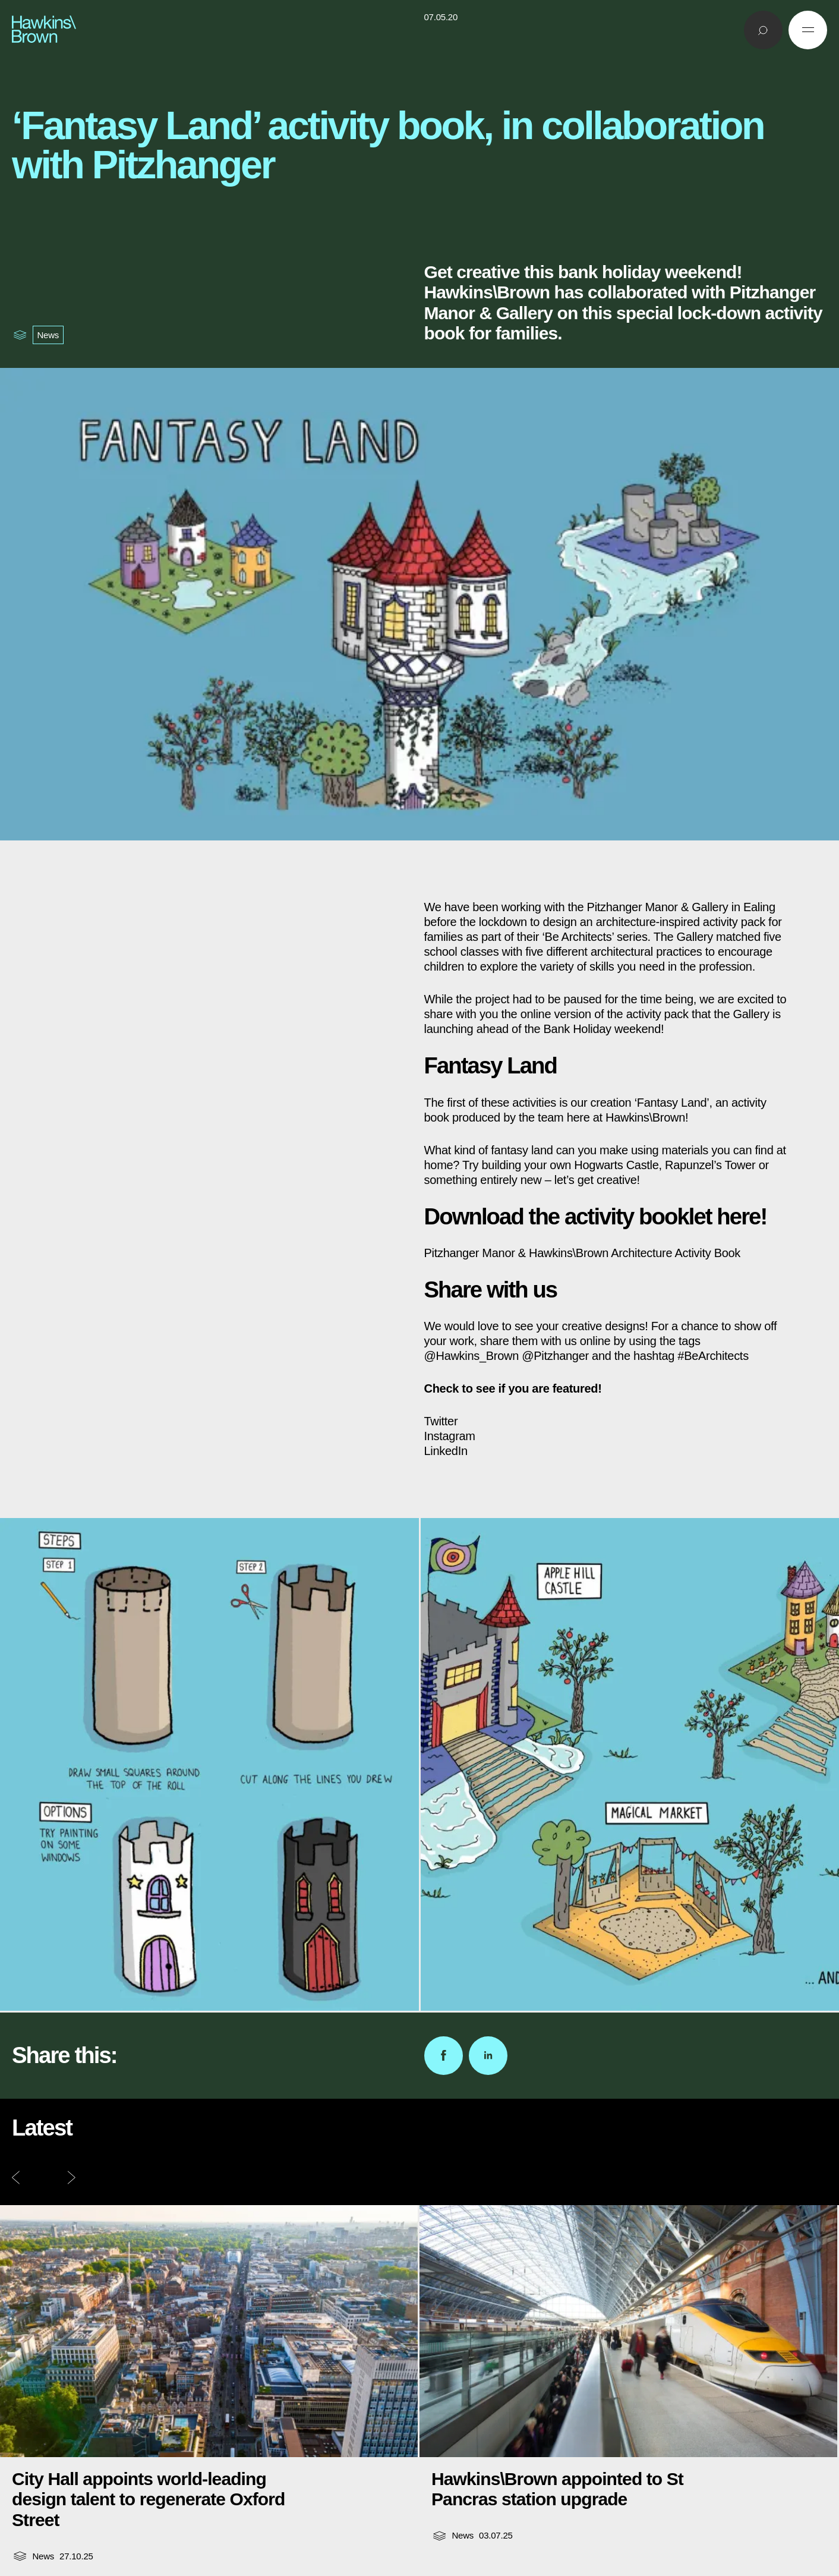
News (48, 335)
